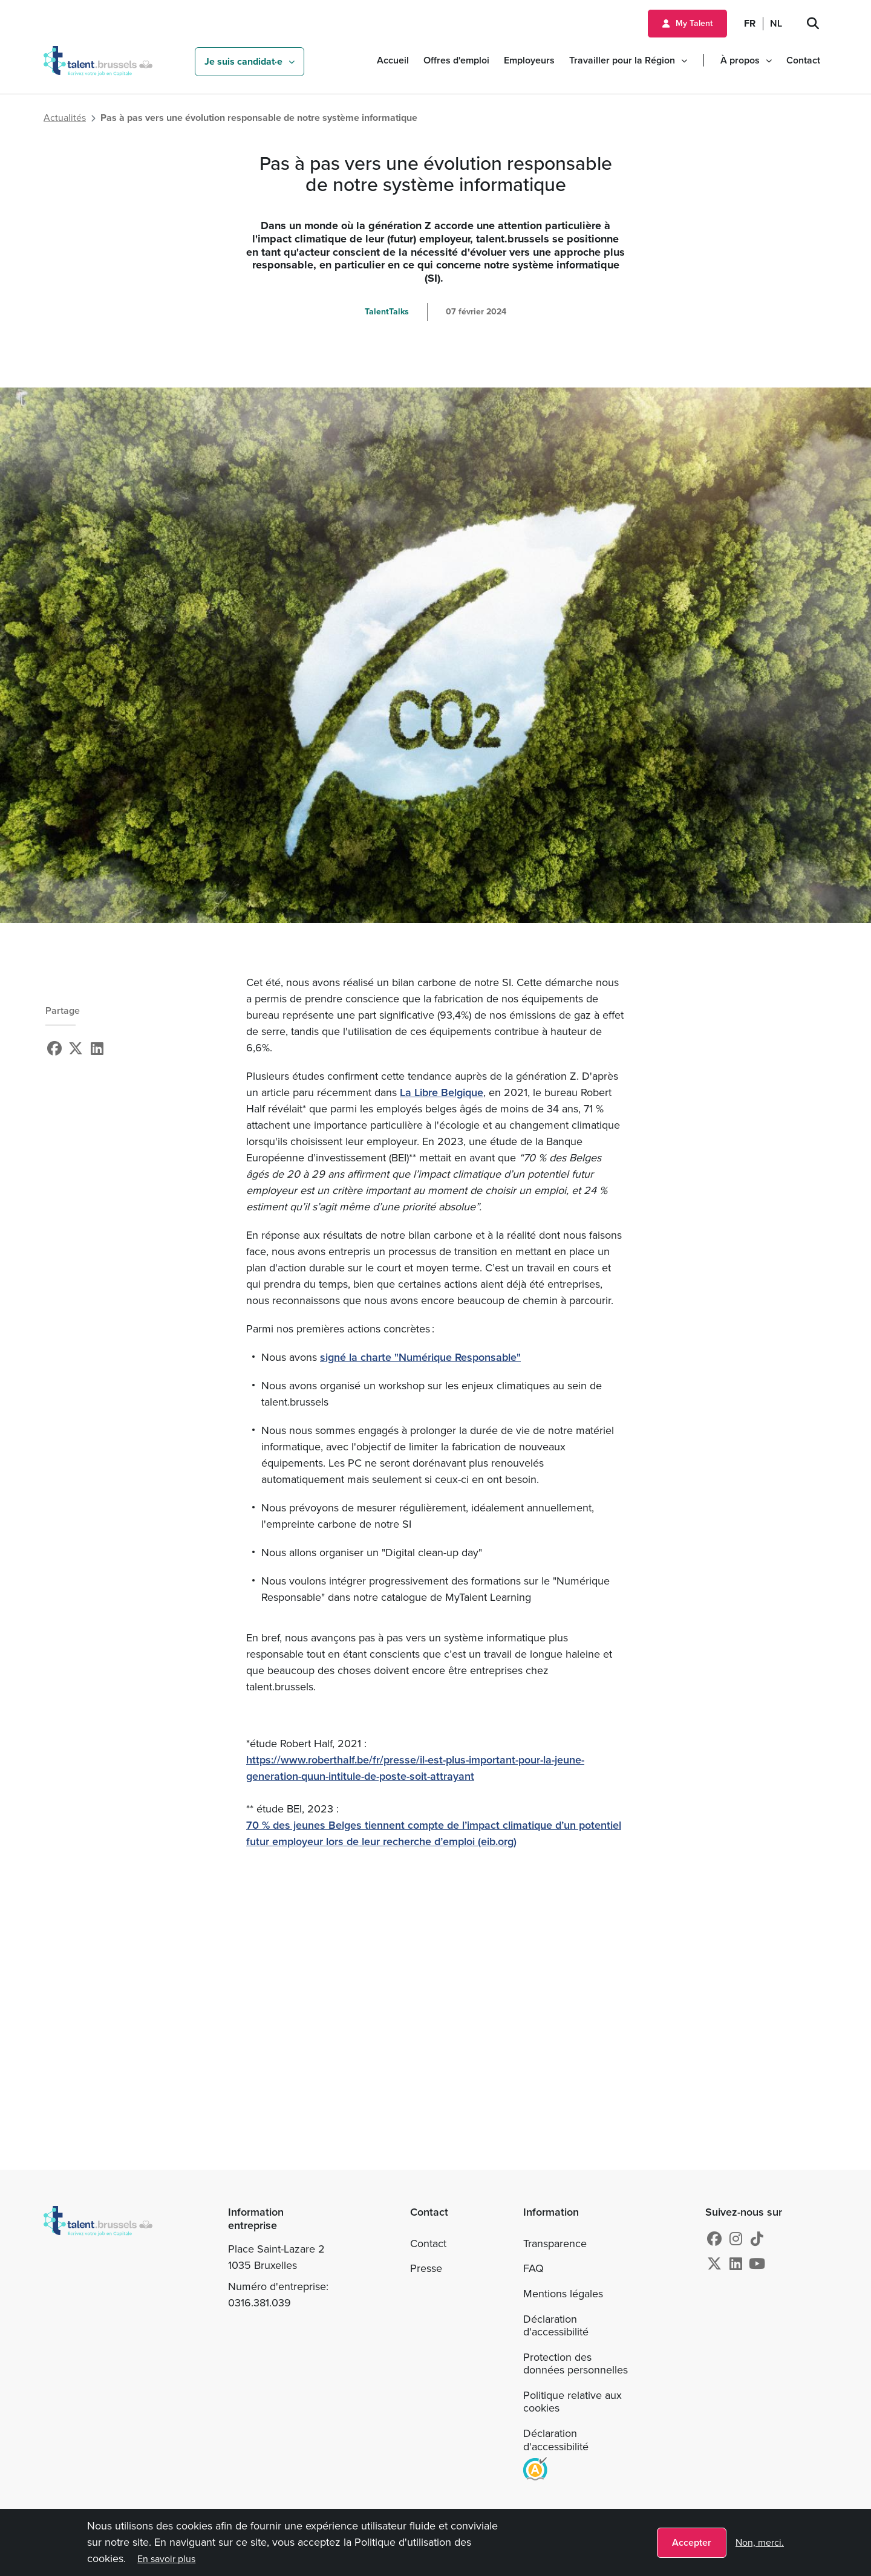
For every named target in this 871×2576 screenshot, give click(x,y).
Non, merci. (760, 2542)
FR (749, 23)
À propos (740, 60)
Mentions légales (563, 2294)
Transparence (555, 2243)
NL (776, 23)
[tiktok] (757, 2239)
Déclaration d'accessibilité (556, 2325)
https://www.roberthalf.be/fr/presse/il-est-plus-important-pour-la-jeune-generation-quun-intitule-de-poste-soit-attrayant (415, 1768)
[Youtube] (757, 2264)
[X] (75, 1049)
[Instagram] (735, 2239)
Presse (426, 2268)
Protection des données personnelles (575, 2363)
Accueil (393, 60)
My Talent (694, 23)
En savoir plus (167, 2559)
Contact (803, 60)
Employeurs (529, 60)
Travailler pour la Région (622, 60)
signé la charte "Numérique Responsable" (420, 1357)
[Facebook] (54, 1049)
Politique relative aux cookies (572, 2401)
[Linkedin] (97, 1049)
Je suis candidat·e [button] (243, 61)
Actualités (65, 118)
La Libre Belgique (441, 1092)
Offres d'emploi (456, 60)
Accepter (691, 2542)
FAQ (533, 2268)
